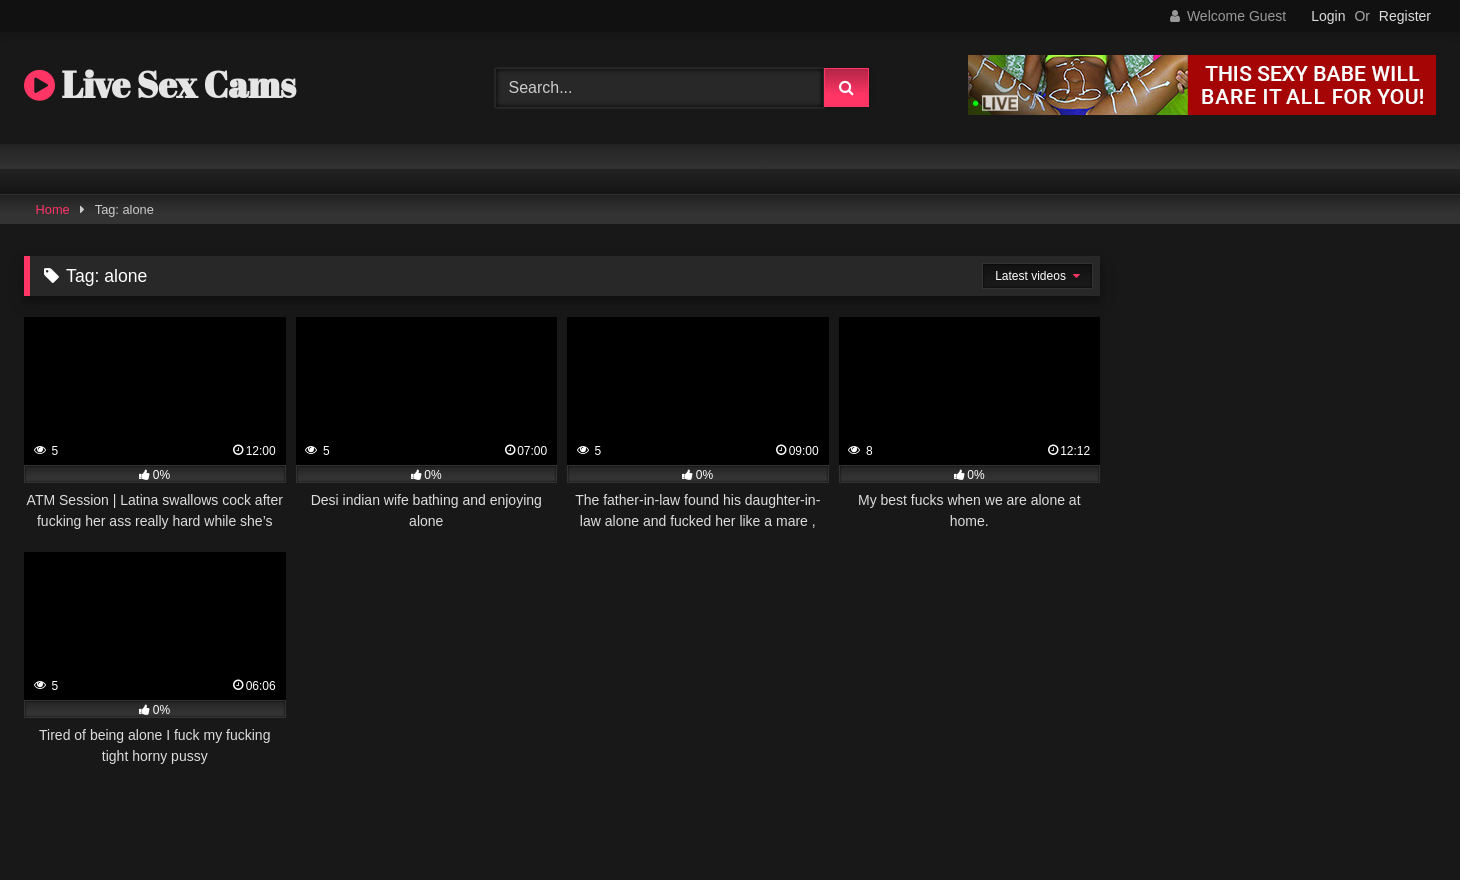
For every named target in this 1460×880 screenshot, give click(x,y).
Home (53, 209)
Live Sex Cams (160, 84)
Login (1328, 16)
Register (1405, 16)
